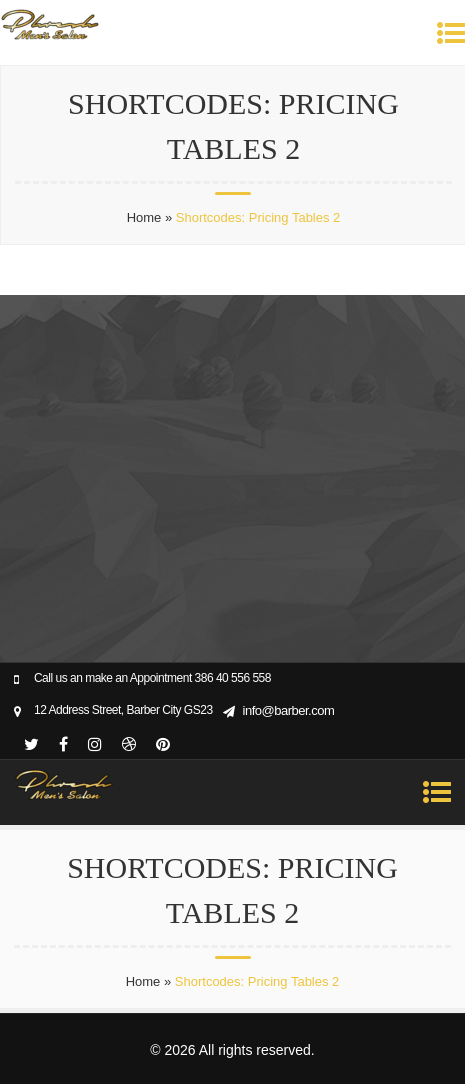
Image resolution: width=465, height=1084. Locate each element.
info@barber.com (289, 710)
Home (144, 217)
